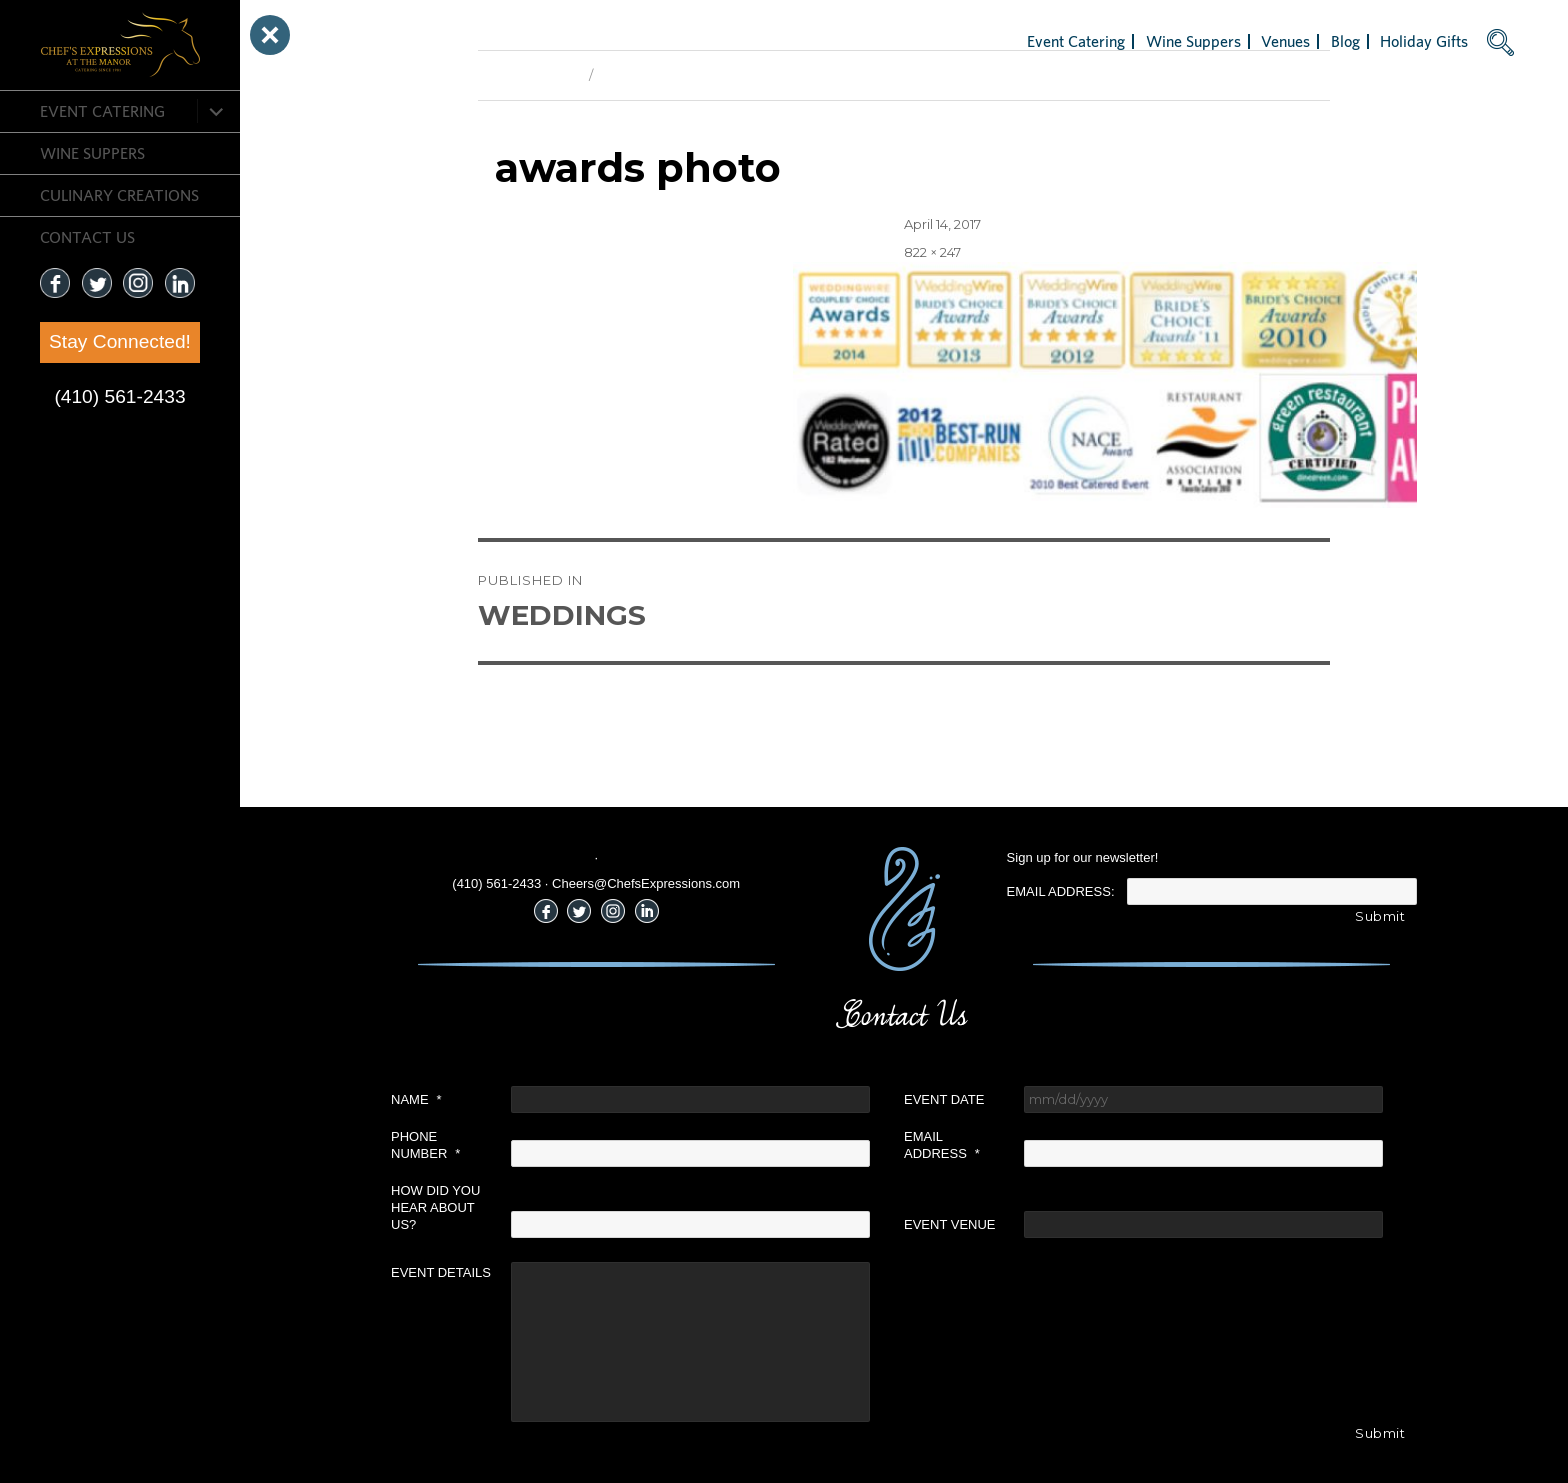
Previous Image (528, 75)
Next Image (638, 75)
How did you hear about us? (435, 1207)
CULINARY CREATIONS (119, 195)
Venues (1285, 41)
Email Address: (1061, 891)
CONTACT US (87, 237)
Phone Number (425, 1145)
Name (416, 1099)
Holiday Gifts (1424, 41)
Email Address (942, 1145)
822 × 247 (932, 252)
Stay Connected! (120, 341)
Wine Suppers (92, 153)
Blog (1345, 41)
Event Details (441, 1272)
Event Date (944, 1099)
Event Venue (950, 1224)
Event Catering (102, 111)
